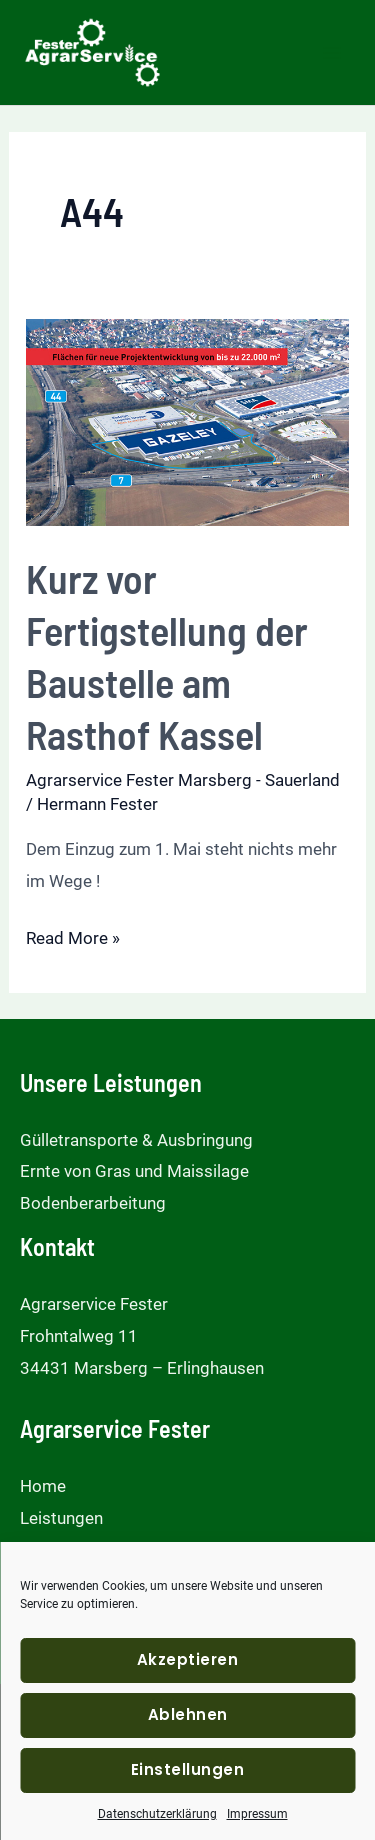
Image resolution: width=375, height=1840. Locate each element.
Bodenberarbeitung (93, 1203)
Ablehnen (188, 1714)
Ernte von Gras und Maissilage (134, 1171)
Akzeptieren (188, 1659)
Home (43, 1486)
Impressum (257, 1814)
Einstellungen (188, 1769)
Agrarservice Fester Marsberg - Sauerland (183, 780)
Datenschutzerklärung (157, 1814)
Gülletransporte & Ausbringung (136, 1140)
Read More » (73, 939)
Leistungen (61, 1518)
